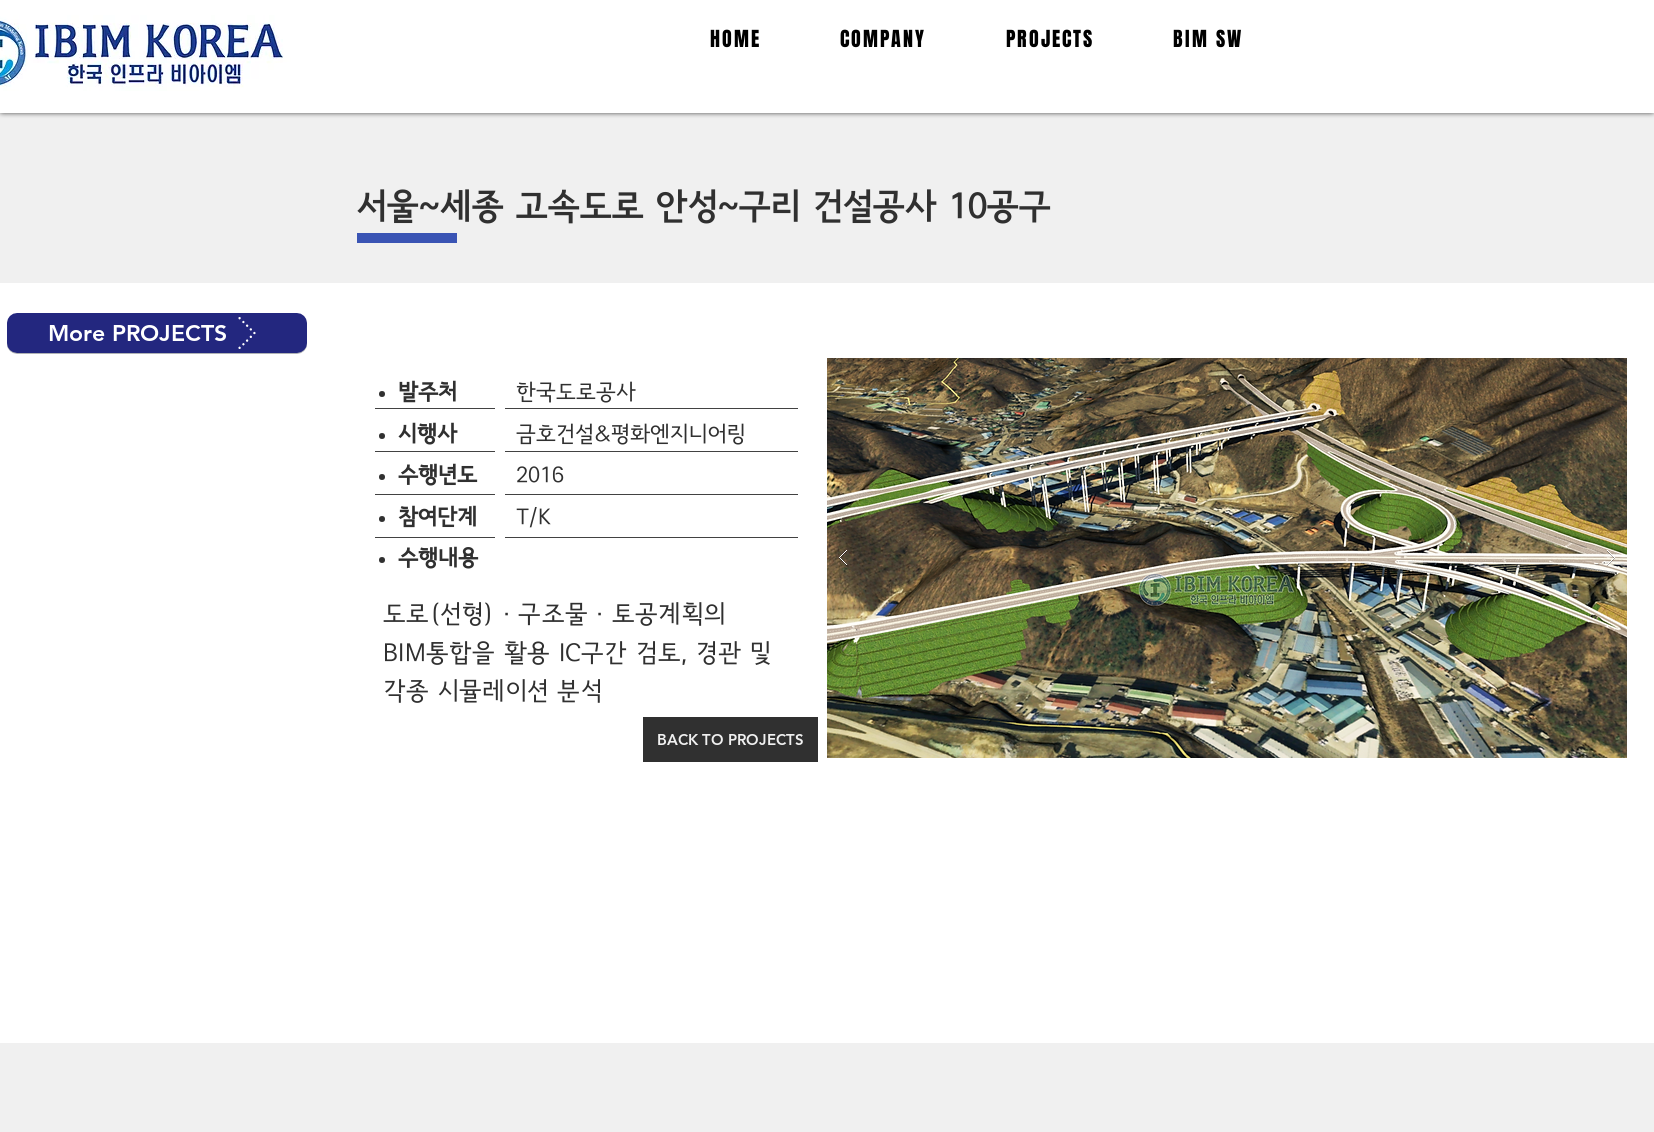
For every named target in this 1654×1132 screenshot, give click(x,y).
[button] (157, 333)
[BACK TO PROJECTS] (730, 739)
